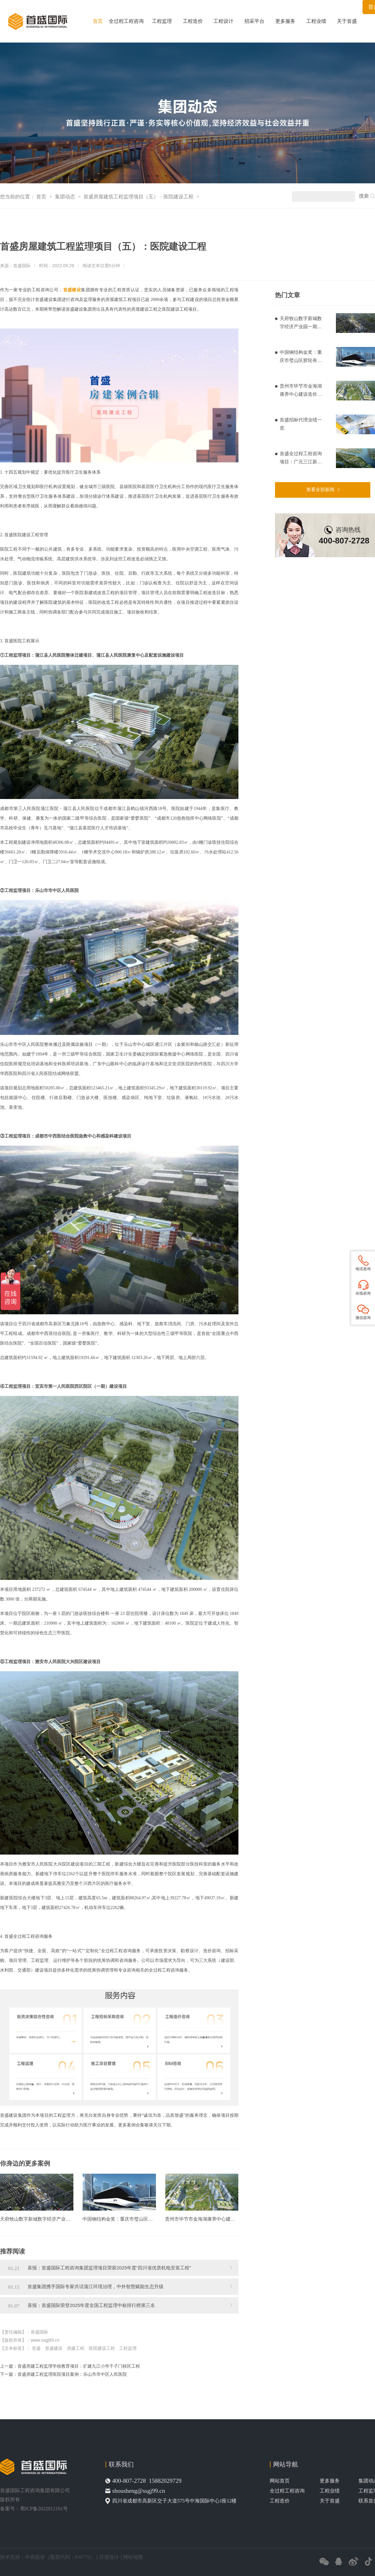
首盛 (36, 2348)
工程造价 (193, 21)
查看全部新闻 (320, 489)
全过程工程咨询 (126, 21)
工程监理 (162, 21)
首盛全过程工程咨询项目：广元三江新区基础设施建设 (301, 458)
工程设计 (223, 21)
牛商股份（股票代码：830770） (60, 2557)
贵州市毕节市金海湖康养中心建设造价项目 (301, 390)
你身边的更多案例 (25, 2163)
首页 (98, 21)
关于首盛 (347, 21)
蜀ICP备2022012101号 (44, 2508)
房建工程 (75, 2348)
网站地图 (133, 2557)
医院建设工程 (102, 2348)
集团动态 (65, 196)
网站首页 (280, 2480)
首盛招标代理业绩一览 (301, 423)
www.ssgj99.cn (45, 2340)
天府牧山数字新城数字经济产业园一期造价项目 (301, 323)
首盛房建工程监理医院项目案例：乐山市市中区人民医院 (72, 2374)
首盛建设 (53, 2348)
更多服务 (285, 21)
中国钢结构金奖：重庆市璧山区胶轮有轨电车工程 (301, 356)
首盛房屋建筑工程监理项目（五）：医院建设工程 (139, 196)
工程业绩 (316, 21)
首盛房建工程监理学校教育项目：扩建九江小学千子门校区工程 (79, 2366)
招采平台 (254, 21)
